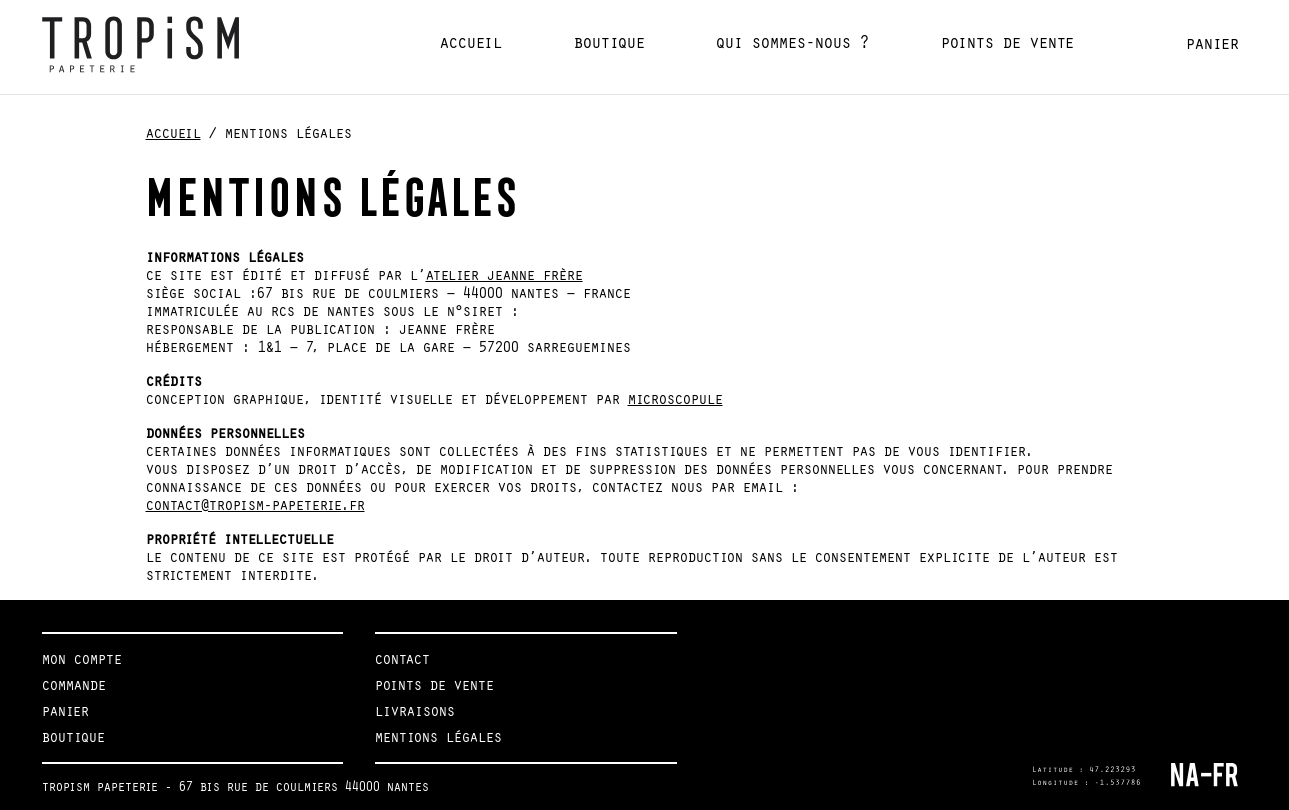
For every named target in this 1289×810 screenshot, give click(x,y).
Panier (1212, 43)
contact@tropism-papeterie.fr (255, 505)
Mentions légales (438, 737)
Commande (74, 685)
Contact (402, 659)
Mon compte (82, 659)
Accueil (471, 42)
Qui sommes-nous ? (792, 42)
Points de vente (1007, 42)
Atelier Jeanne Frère (504, 275)
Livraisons (415, 711)
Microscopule (675, 399)
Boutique (609, 42)
